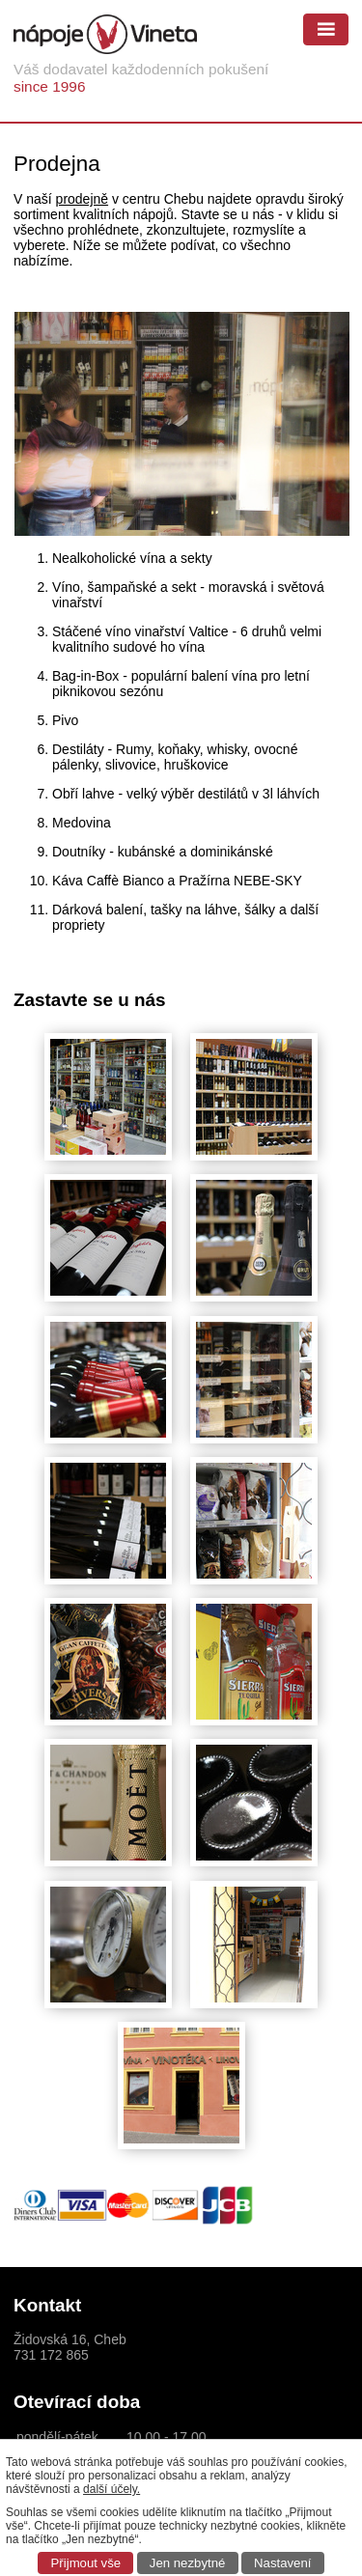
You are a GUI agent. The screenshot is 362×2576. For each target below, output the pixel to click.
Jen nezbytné (187, 2563)
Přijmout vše (86, 2563)
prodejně (82, 199)
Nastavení (282, 2563)
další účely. (111, 2489)
